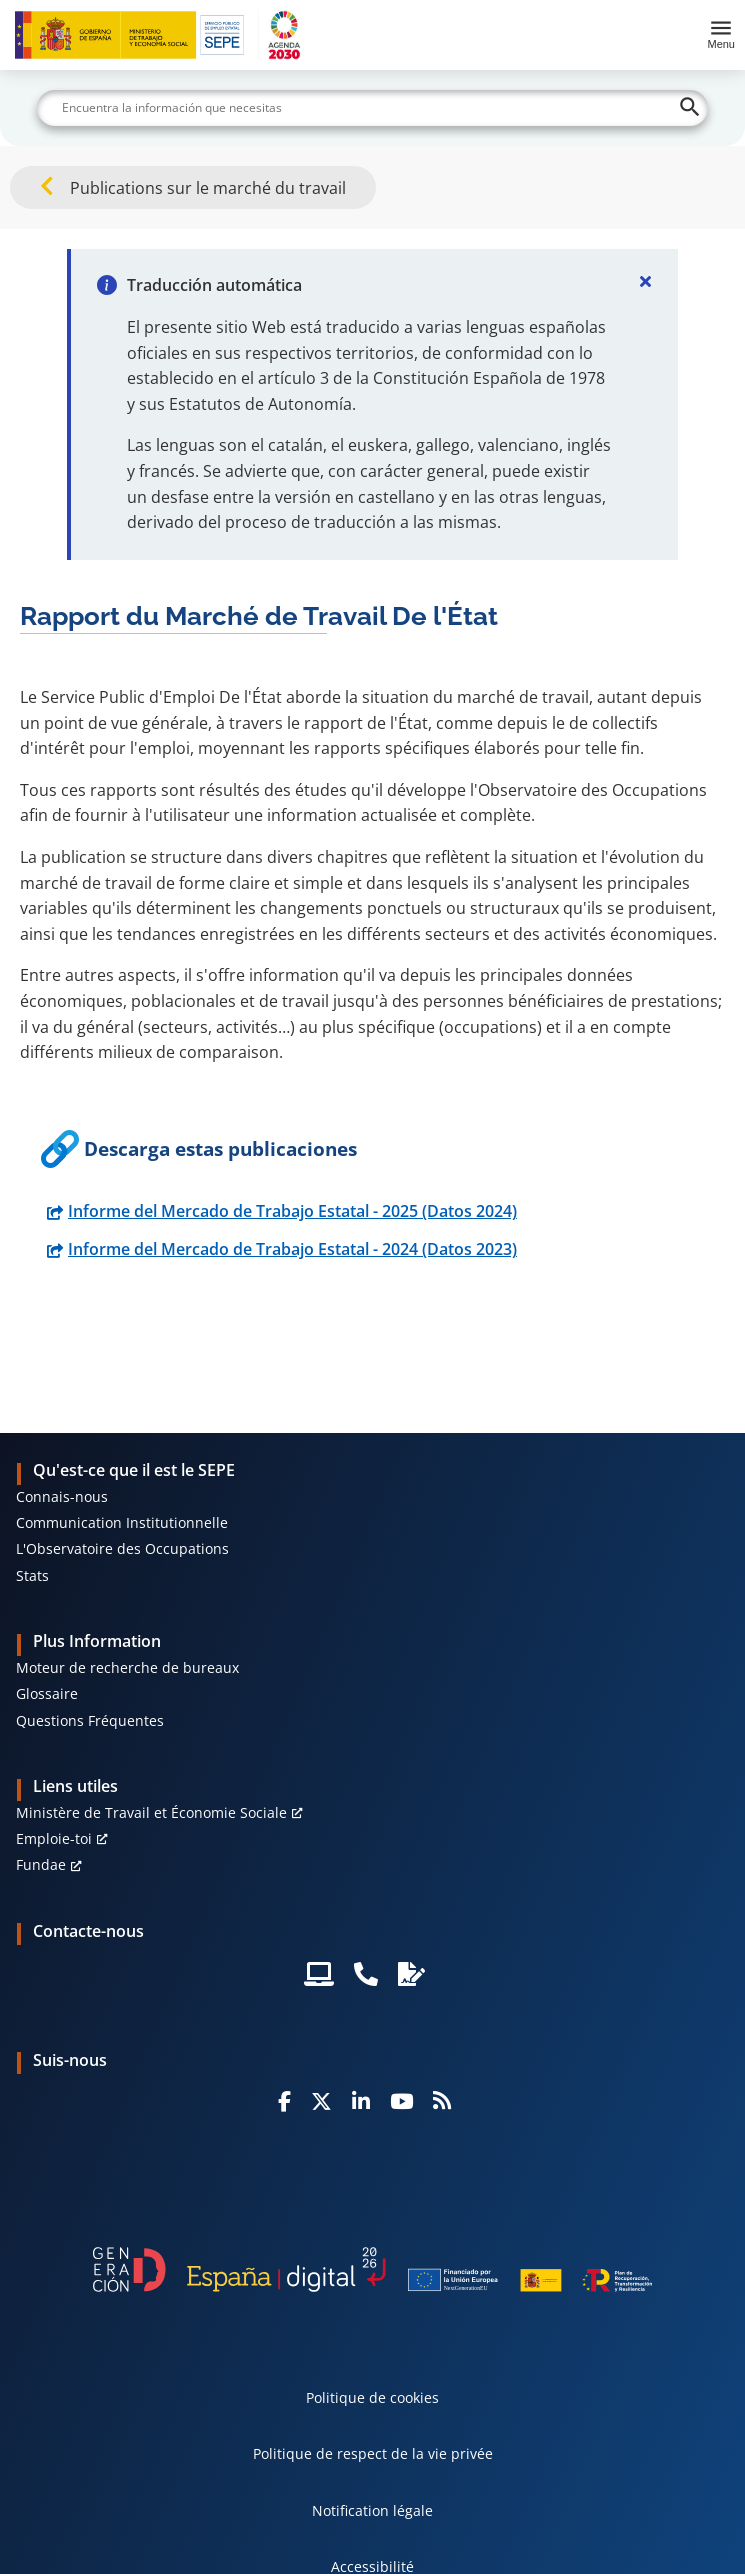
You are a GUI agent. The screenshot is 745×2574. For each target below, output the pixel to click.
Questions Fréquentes (90, 1720)
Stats (32, 1575)
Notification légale (372, 2510)
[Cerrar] (646, 281)
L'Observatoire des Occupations (122, 1548)
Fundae (41, 1864)
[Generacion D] (373, 2269)
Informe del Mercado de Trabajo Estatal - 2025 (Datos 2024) (292, 1211)
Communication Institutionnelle (122, 1522)
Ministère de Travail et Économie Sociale (151, 1812)
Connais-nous (62, 1496)
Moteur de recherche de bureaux (127, 1667)
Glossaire (47, 1693)
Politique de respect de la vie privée (373, 2453)
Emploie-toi (54, 1838)
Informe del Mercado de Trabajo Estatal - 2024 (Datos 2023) (292, 1249)
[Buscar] (372, 108)
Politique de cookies (372, 2397)
